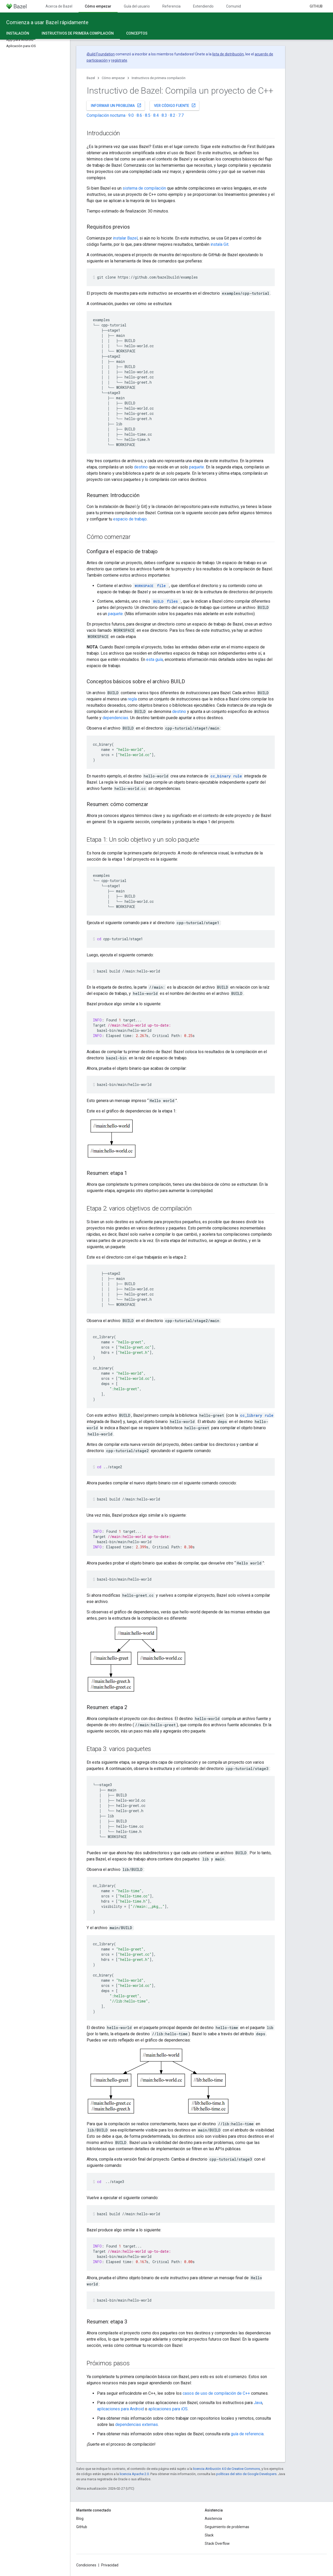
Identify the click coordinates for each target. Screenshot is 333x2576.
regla (132, 699)
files (165, 601)
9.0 (131, 115)
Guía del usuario (137, 6)
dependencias (115, 717)
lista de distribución (228, 54)
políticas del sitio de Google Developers (246, 2474)
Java (258, 2402)
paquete (196, 467)
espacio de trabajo (130, 519)
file (150, 585)
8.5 (147, 115)
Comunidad (235, 6)
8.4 (156, 115)
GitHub (316, 6)
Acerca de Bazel (59, 6)
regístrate (119, 60)
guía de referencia (247, 2433)
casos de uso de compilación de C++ (216, 2393)
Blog (80, 2518)
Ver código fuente (175, 105)
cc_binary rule (226, 776)
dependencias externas (136, 2424)
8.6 (139, 115)
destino (141, 467)
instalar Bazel (125, 238)
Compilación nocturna (106, 115)
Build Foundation (101, 54)
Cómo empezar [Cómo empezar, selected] (98, 6)
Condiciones (86, 2565)
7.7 (181, 115)
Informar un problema (116, 105)
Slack (209, 2535)
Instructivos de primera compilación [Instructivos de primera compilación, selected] (78, 33)
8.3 (164, 115)
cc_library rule (256, 1415)
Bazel (91, 78)
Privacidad (109, 2565)
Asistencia (213, 2518)
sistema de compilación (144, 188)
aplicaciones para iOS (168, 2408)
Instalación (17, 33)
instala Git (219, 244)
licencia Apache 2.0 (134, 2474)
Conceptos (137, 33)
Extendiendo (203, 6)
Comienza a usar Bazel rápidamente (47, 22)
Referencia (171, 6)
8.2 (172, 115)
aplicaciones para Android (120, 2408)
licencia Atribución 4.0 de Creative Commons (226, 2469)
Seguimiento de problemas (227, 2527)
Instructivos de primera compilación (158, 78)
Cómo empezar (113, 78)
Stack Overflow (217, 2543)
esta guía (154, 659)
